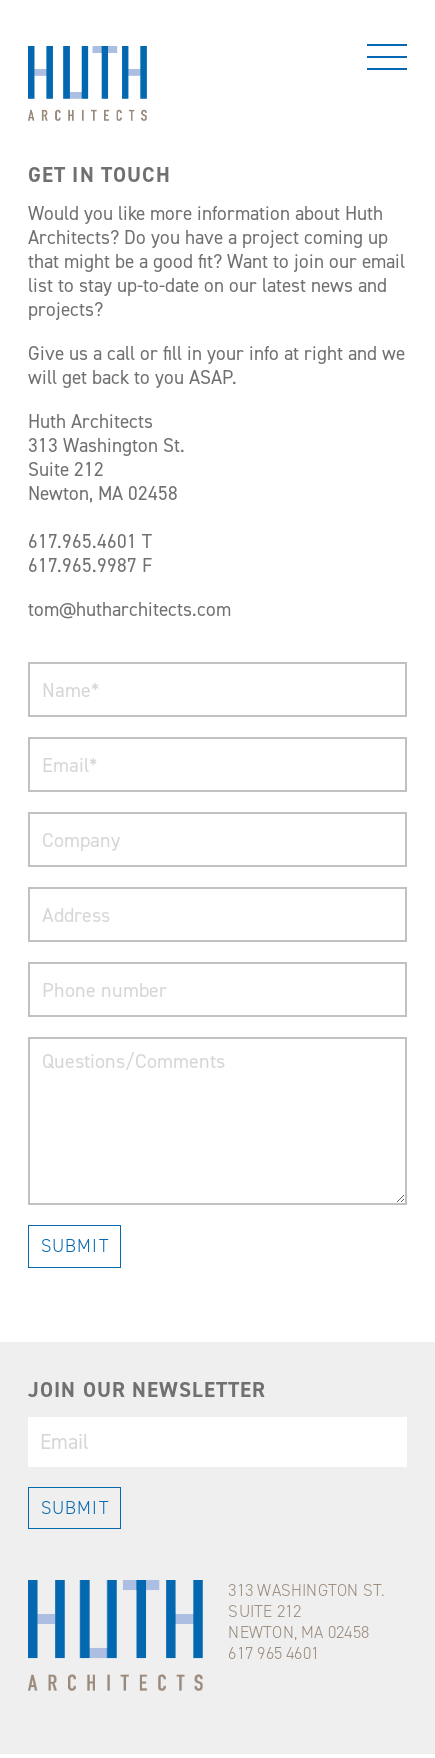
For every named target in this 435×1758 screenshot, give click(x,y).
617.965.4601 (82, 541)
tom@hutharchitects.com (129, 609)
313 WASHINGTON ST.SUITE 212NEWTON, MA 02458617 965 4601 (306, 1621)
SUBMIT (75, 1246)
